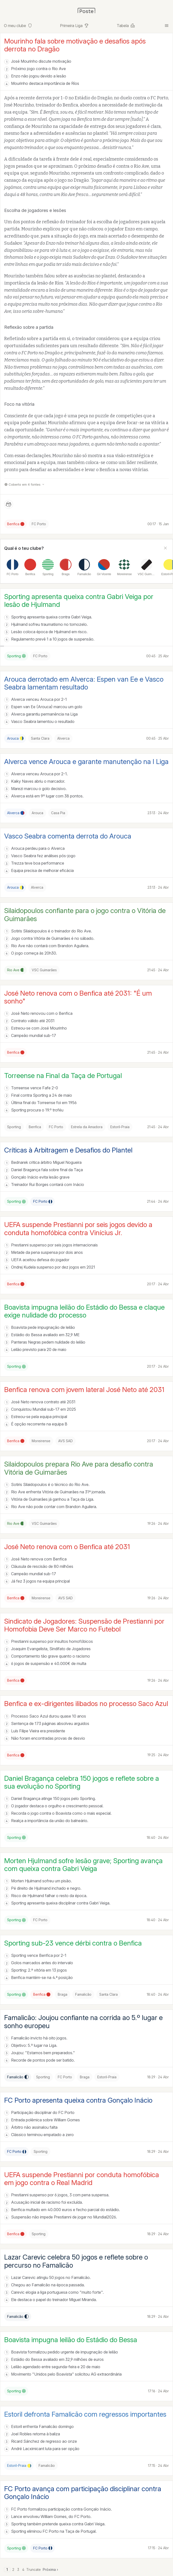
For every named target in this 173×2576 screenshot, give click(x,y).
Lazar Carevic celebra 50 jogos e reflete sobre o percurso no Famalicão (76, 2261)
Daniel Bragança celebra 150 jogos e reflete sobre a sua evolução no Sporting (81, 1782)
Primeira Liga (74, 25)
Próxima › (50, 2569)
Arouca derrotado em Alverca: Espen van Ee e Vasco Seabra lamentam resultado (83, 683)
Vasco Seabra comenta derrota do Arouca (67, 836)
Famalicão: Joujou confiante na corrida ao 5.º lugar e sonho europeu (83, 2021)
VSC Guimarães (44, 970)
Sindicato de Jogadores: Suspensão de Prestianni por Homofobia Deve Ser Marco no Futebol (84, 1625)
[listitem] (12, 567)
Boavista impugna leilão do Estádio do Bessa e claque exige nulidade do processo (84, 1311)
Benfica (15, 524)
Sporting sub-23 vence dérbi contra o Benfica (73, 1943)
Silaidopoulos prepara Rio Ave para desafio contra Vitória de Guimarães (78, 1468)
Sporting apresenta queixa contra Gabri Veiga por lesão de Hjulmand (78, 600)
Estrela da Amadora (86, 1127)
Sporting (16, 656)
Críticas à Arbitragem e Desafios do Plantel (68, 1150)
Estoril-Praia (120, 1127)
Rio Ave (15, 970)
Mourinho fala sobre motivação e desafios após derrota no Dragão (75, 45)
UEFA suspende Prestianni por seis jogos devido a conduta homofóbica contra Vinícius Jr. (78, 1228)
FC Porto (39, 524)
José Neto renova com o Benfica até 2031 (67, 1547)
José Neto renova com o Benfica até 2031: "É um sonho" (78, 997)
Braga (62, 1994)
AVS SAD (65, 1441)
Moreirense (41, 1441)
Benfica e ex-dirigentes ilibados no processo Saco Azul (86, 1703)
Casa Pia (58, 813)
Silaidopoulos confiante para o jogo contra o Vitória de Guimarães (85, 914)
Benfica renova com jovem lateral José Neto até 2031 (84, 1389)
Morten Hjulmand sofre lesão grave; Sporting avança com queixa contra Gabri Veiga (83, 1865)
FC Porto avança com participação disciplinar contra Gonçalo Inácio (82, 2493)
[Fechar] (165, 548)
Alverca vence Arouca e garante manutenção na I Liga (86, 761)
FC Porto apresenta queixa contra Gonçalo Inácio (78, 2100)
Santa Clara (40, 738)
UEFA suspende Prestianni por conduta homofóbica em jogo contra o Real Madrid (81, 2179)
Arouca (15, 738)
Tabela (126, 25)
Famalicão (83, 1994)
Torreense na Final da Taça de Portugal (63, 1075)
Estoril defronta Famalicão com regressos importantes (85, 2414)
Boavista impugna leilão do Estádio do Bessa (70, 2340)
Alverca (63, 738)
